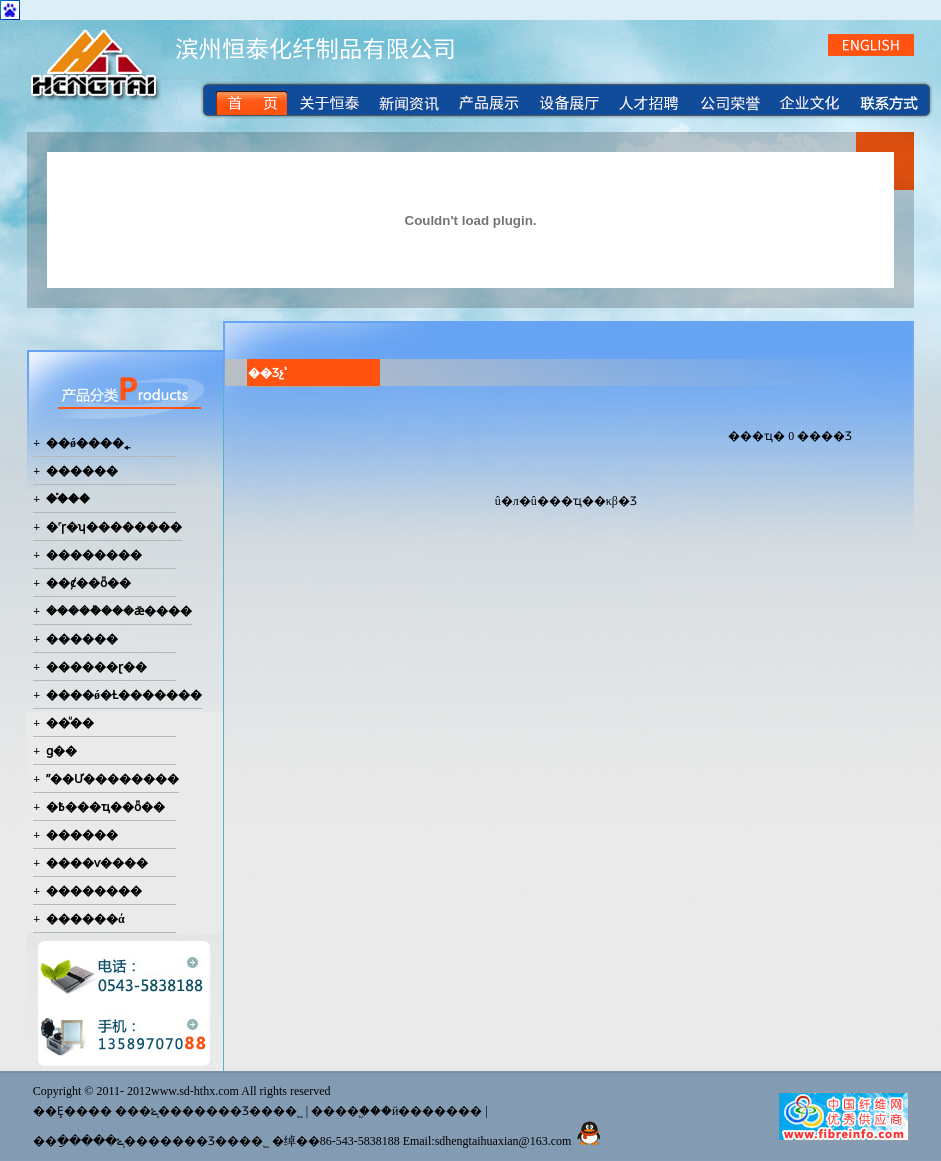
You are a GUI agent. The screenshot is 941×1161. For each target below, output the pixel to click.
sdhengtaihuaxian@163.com (503, 1141)
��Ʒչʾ (268, 373)
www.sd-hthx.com (195, 1091)
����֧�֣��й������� (396, 1111)
